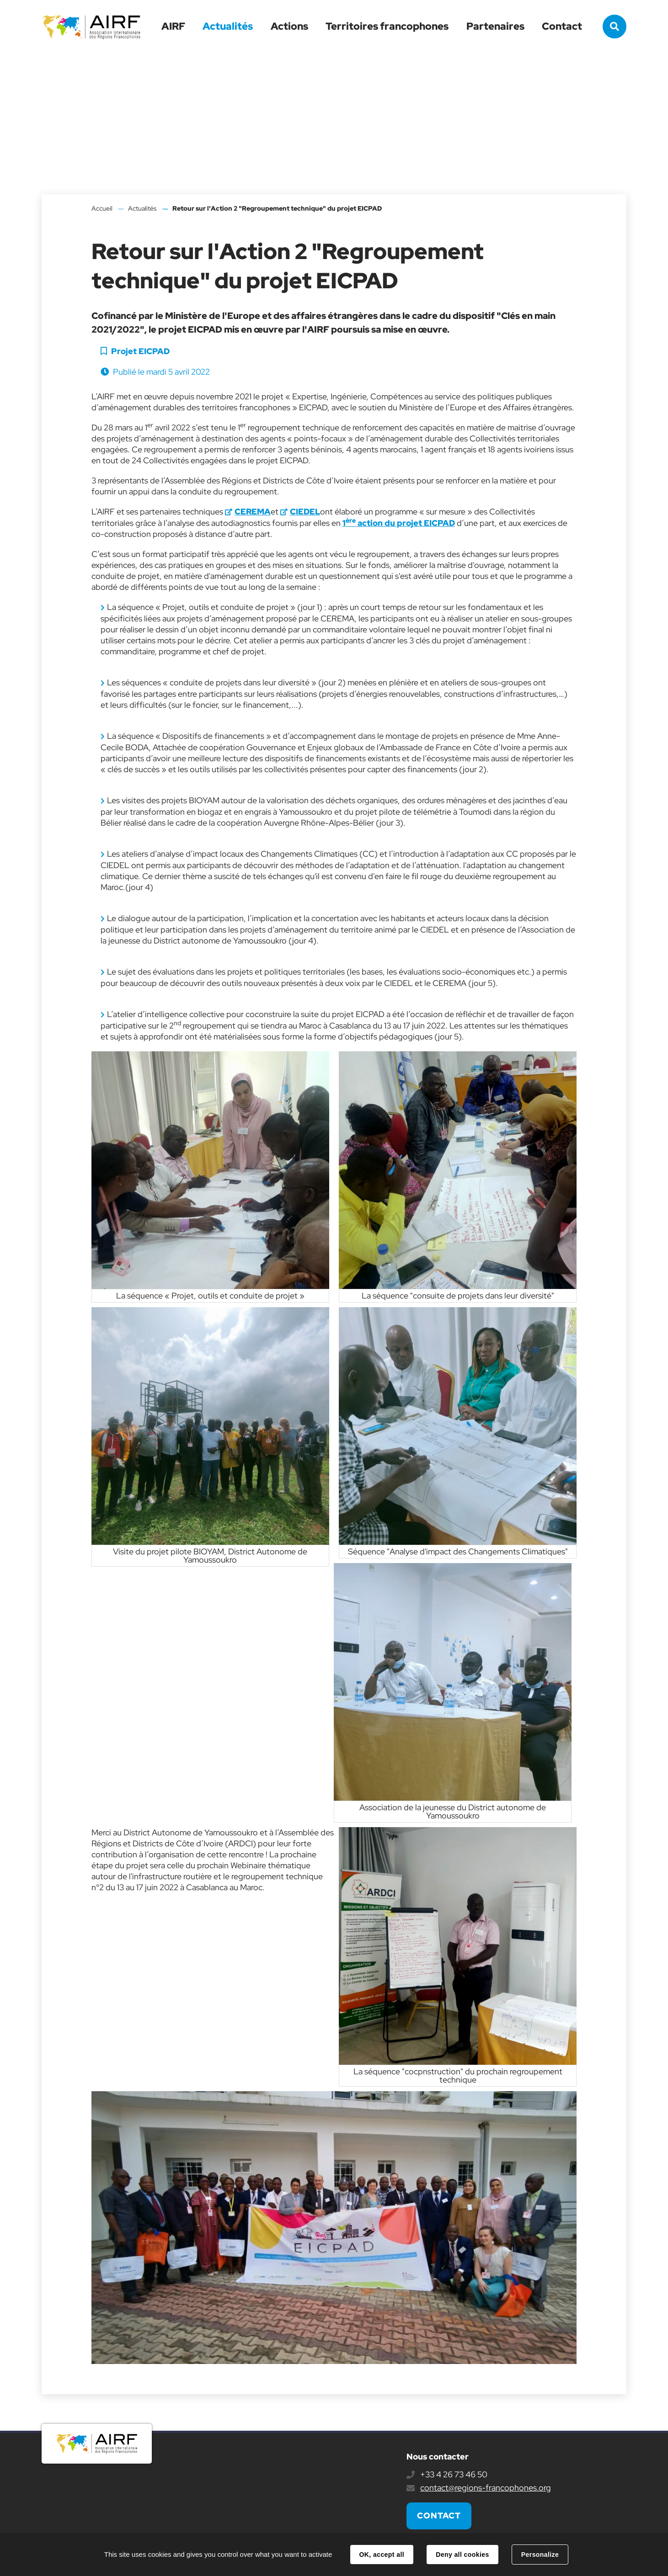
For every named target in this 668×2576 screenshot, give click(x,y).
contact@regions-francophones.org (485, 2487)
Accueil (101, 208)
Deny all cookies (462, 2554)
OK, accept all (381, 2554)
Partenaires (495, 26)
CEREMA (253, 511)
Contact (562, 26)
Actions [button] (289, 26)
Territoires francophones (387, 26)
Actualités (228, 26)
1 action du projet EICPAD (398, 523)
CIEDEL (305, 511)
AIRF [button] (173, 26)
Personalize (540, 2554)
